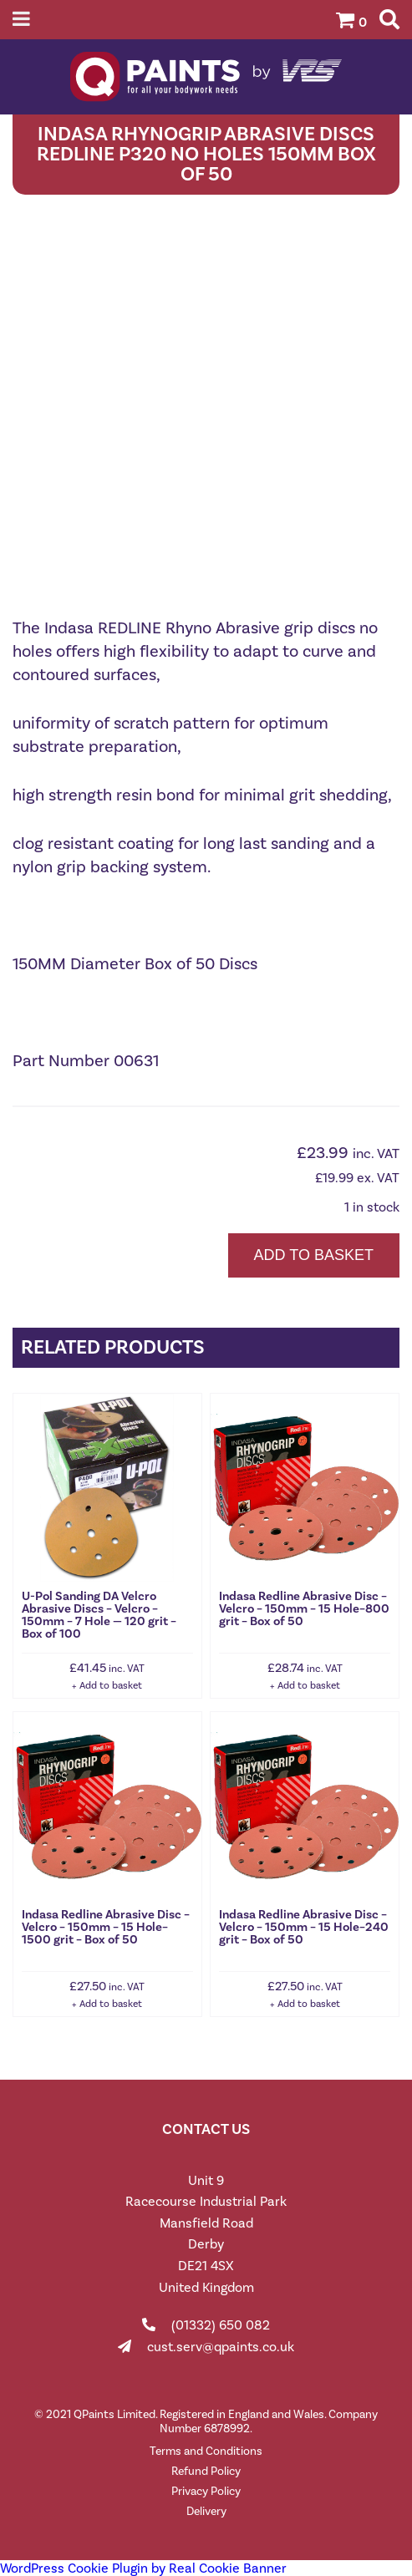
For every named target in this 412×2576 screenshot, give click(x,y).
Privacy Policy (206, 2491)
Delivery (206, 2511)
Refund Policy (206, 2471)
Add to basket (314, 1255)
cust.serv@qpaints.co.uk (220, 2347)
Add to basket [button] (110, 1685)
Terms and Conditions (206, 2451)
